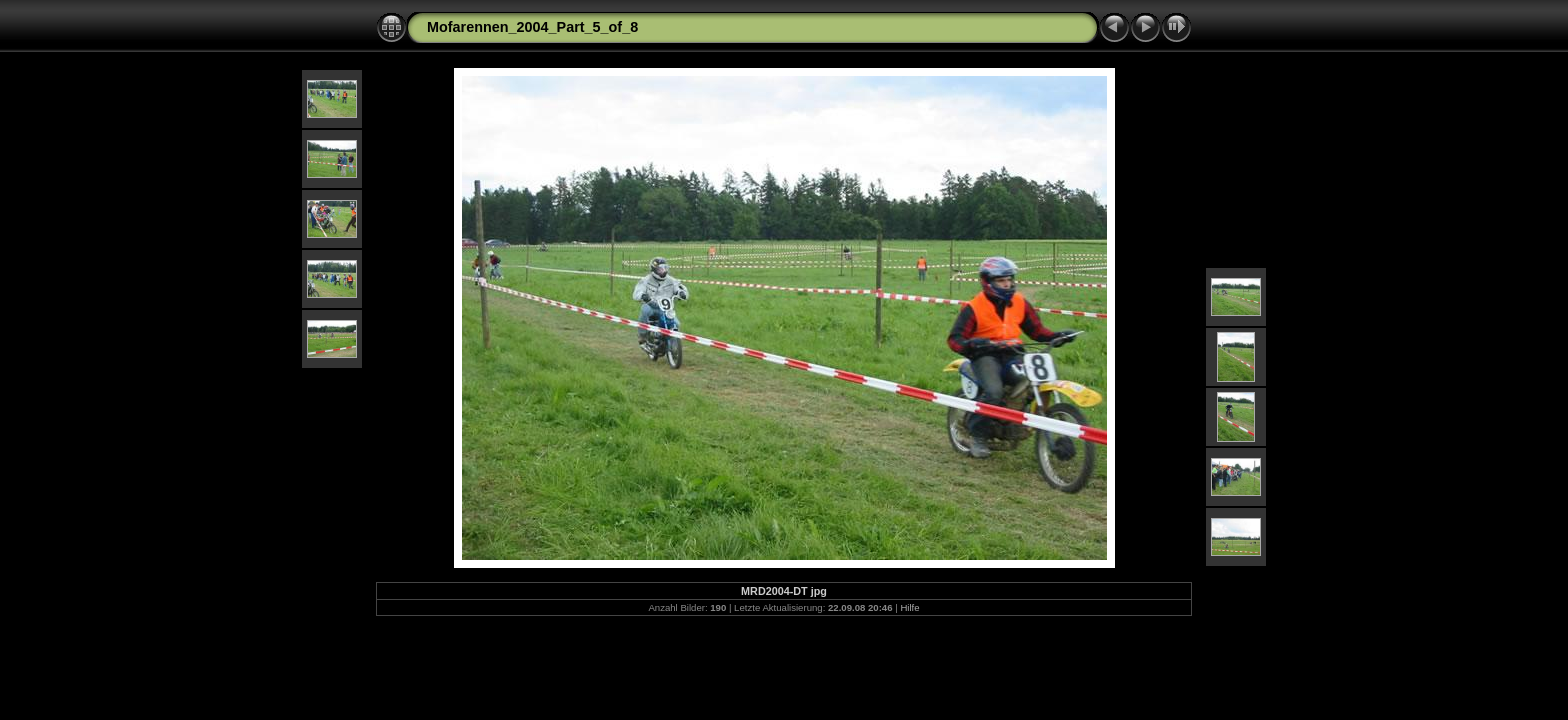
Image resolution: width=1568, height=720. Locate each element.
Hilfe (909, 607)
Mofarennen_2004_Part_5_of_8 (532, 27)
